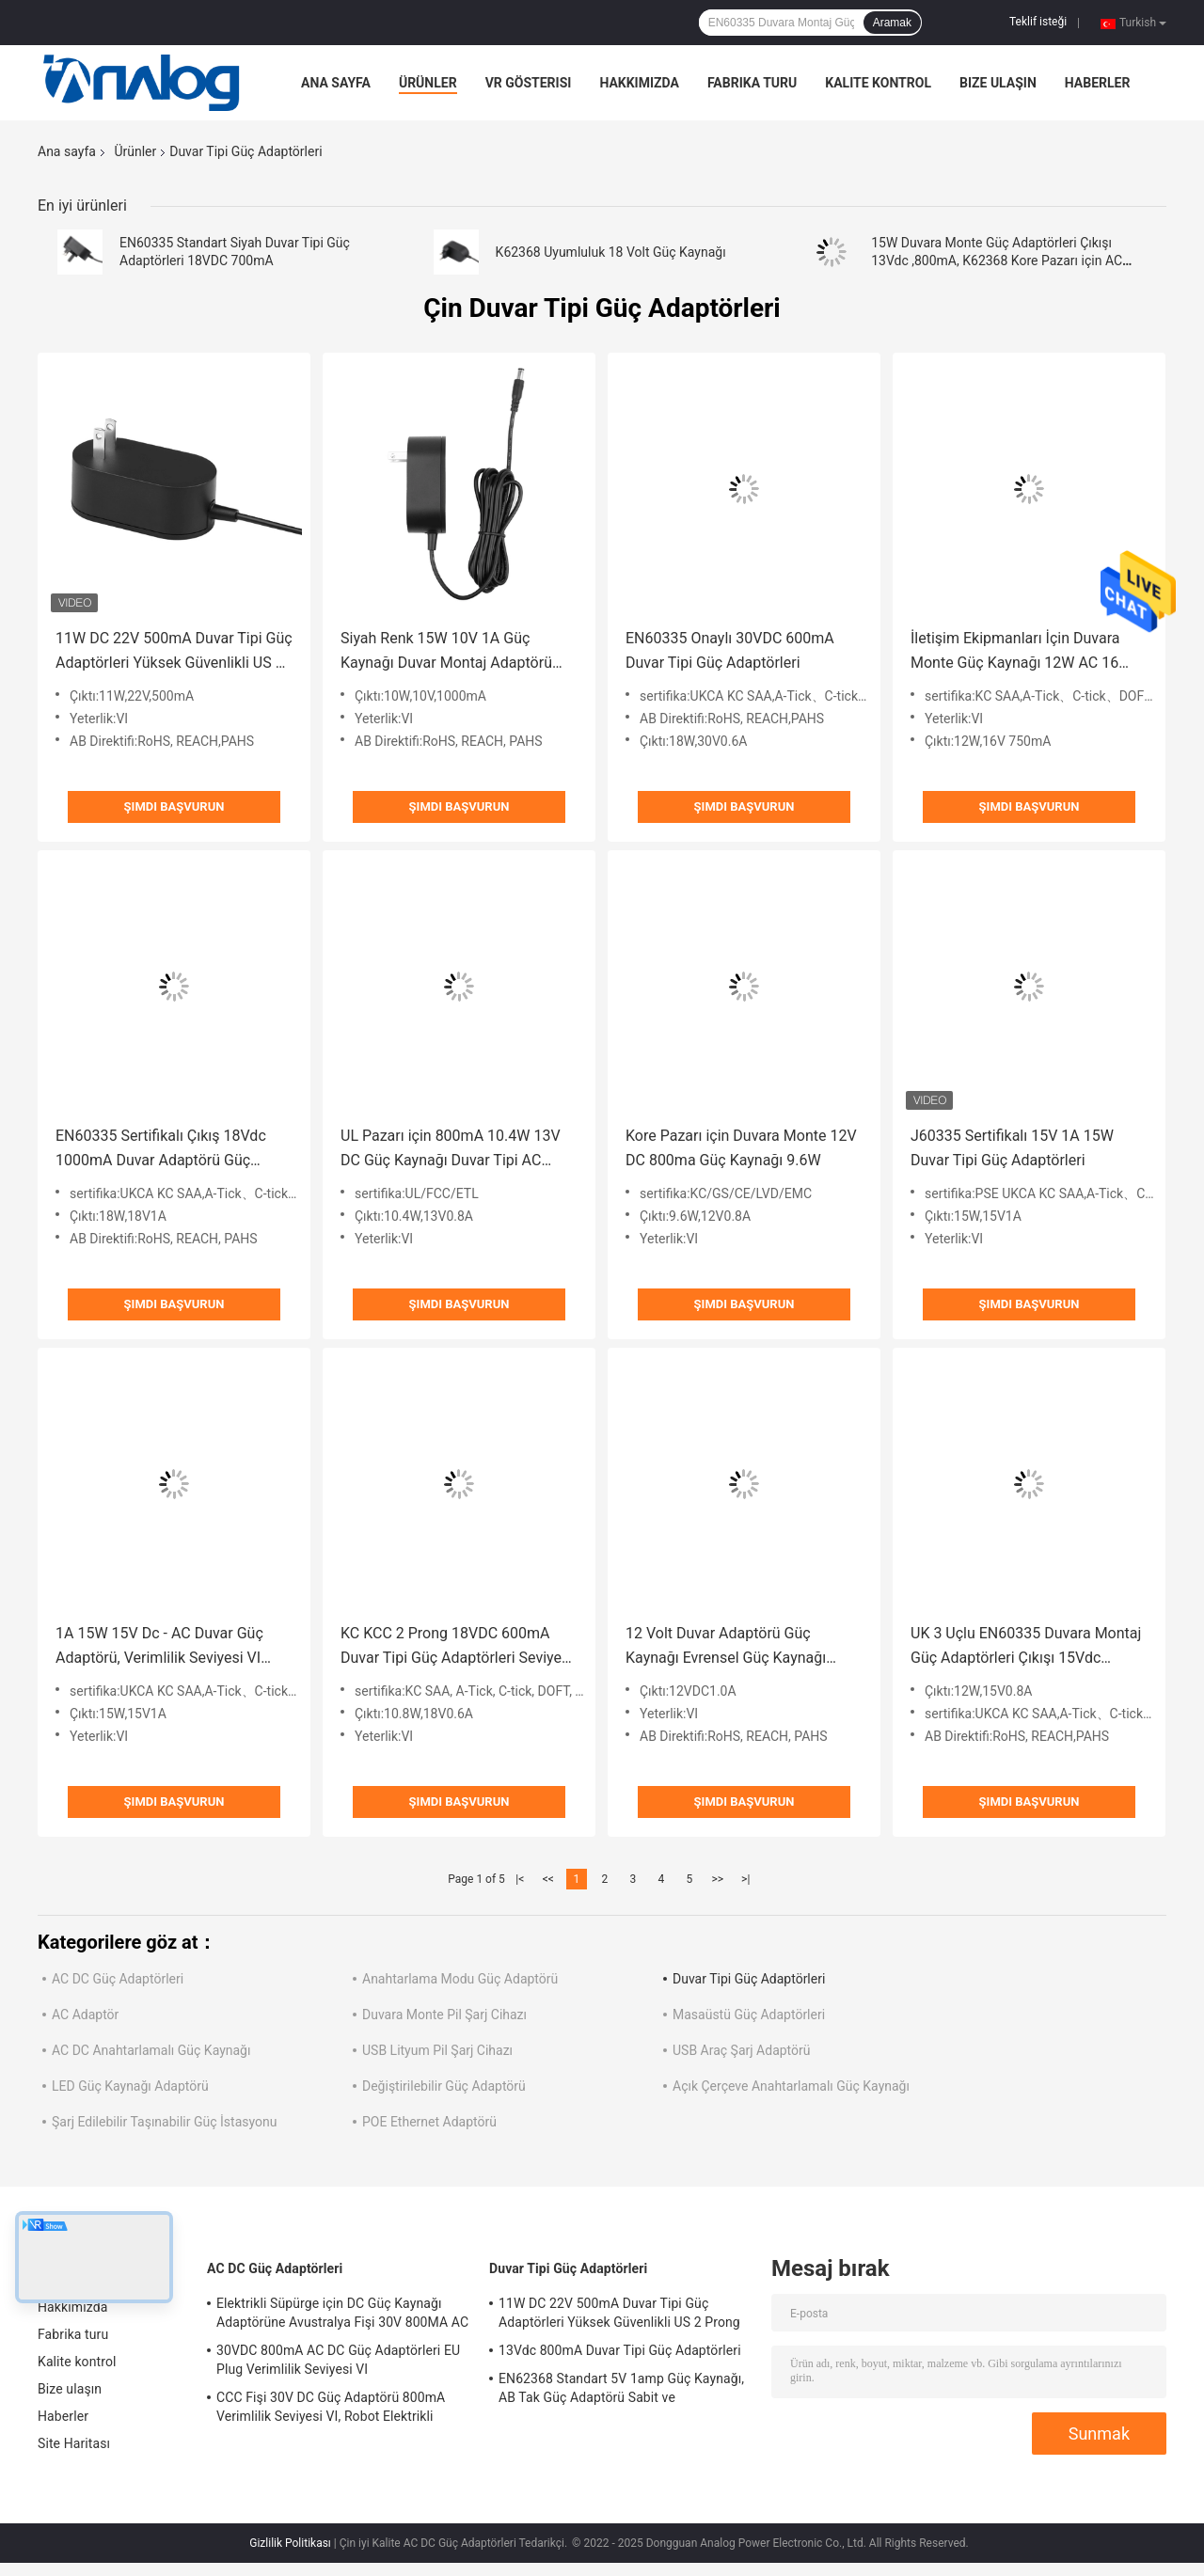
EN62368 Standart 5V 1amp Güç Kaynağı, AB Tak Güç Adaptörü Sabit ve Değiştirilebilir (621, 2390)
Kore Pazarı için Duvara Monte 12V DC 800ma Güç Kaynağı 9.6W (741, 1148)
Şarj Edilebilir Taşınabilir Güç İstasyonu (164, 2121)
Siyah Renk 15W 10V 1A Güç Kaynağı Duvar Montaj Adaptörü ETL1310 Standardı (446, 652)
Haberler (1098, 82)
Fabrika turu (752, 82)
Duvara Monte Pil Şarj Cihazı (444, 2014)
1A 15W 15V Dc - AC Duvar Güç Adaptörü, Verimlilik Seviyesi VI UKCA (159, 1647)
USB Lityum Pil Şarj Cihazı (437, 2050)
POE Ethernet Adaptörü (429, 2121)
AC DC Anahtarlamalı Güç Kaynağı (151, 2050)
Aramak (892, 22)
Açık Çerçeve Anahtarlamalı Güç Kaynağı (791, 2086)
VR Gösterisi (528, 82)
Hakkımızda (639, 82)
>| (745, 1879)
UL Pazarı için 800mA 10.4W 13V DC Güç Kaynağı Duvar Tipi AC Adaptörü (451, 1150)
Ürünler (428, 82)
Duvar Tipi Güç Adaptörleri (749, 1978)
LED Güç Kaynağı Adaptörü (130, 2086)
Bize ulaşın (998, 82)
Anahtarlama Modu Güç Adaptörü (460, 1978)
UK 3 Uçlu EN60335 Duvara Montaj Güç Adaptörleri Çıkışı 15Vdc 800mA (1026, 1647)
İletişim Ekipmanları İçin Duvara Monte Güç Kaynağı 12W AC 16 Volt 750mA (1015, 652)
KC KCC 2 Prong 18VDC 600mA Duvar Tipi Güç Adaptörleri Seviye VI (451, 1647)
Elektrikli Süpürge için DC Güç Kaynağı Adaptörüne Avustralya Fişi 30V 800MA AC (342, 2313)
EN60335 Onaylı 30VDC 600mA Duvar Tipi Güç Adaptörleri (730, 650)
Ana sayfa (336, 82)
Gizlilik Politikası (290, 2543)
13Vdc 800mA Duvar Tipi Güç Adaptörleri (620, 2350)
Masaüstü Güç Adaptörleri (749, 2014)
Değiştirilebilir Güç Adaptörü (444, 2086)
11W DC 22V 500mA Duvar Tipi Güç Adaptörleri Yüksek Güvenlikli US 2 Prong (174, 652)
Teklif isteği (1038, 21)
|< (519, 1879)
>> (717, 1879)
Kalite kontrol (878, 82)
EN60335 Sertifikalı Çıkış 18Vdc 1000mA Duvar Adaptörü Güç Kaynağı (160, 1150)
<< (548, 1879)
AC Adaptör (85, 2014)
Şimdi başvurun (174, 806)
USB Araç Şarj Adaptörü (742, 2050)
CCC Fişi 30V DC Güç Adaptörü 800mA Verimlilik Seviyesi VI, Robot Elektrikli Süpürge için (330, 2409)
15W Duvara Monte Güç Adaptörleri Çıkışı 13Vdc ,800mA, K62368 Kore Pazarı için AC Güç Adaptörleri (996, 260)
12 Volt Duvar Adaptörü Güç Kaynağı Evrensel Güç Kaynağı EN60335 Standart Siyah (726, 1647)
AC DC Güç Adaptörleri (117, 1978)
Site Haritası (74, 2443)
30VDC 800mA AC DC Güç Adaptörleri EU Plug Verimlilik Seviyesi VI (338, 2360)
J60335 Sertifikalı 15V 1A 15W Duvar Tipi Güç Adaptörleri (1012, 1148)
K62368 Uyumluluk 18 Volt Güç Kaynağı (611, 252)
